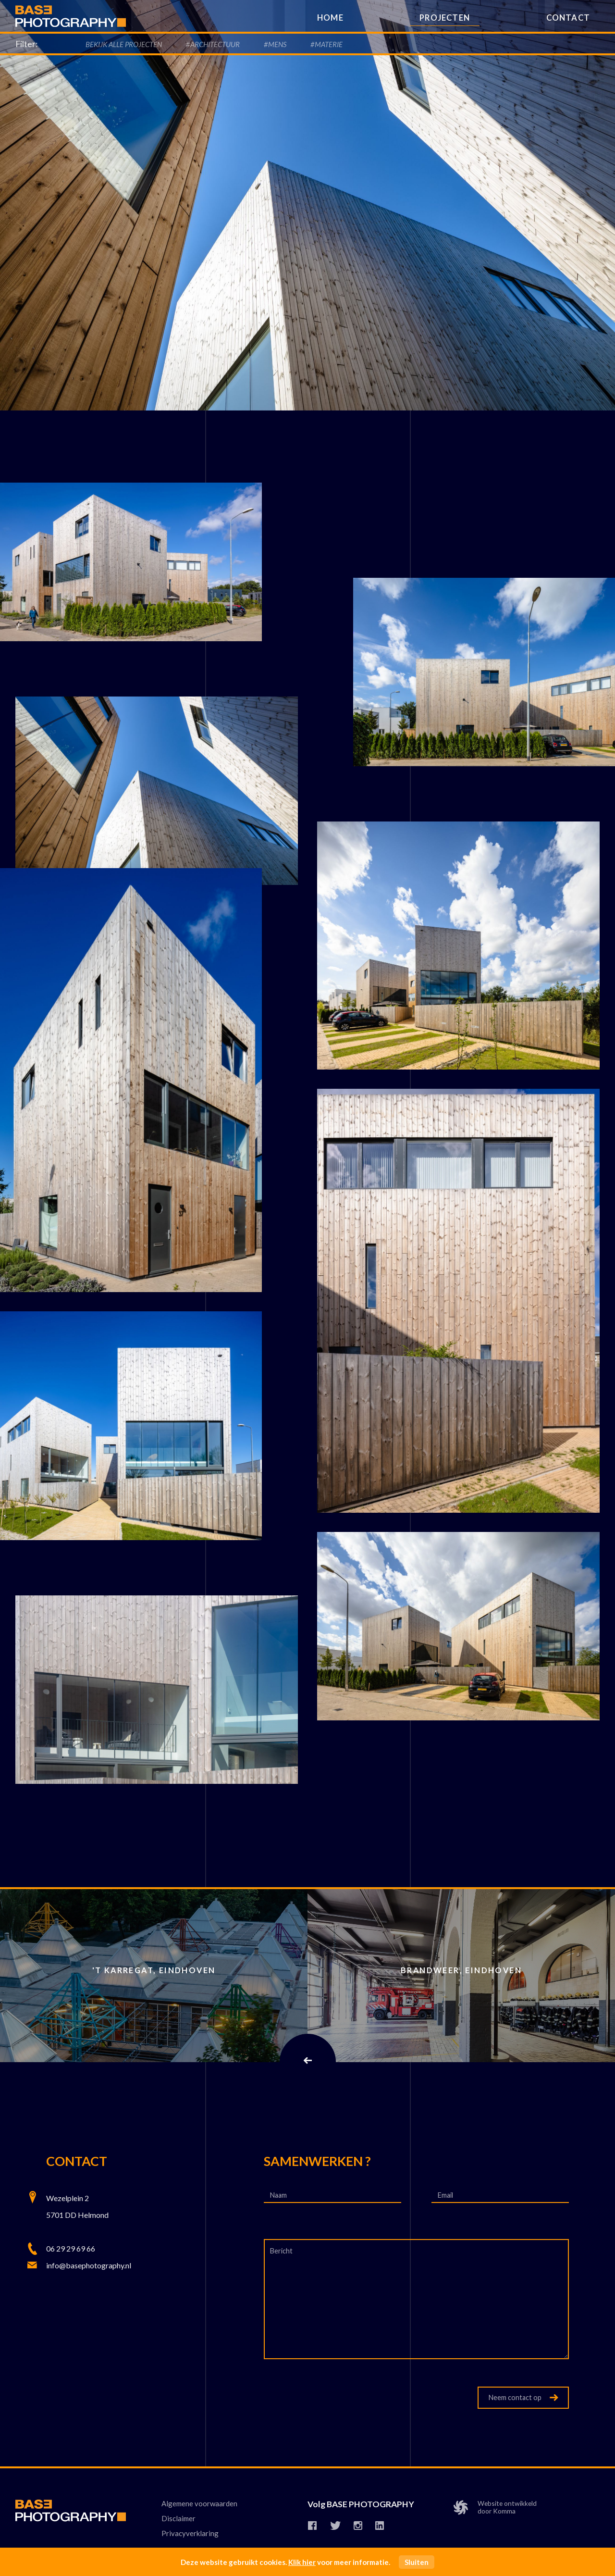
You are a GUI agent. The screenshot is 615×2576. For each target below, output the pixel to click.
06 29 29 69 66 (70, 2248)
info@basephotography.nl (88, 2265)
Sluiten (417, 2562)
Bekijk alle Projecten (124, 44)
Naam (279, 2195)
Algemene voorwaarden (199, 2503)
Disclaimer (178, 2518)
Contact (568, 18)
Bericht (281, 2251)
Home (330, 18)
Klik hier (302, 2562)
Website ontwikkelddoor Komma (497, 2508)
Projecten (444, 18)
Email (446, 2195)
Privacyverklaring (190, 2534)
